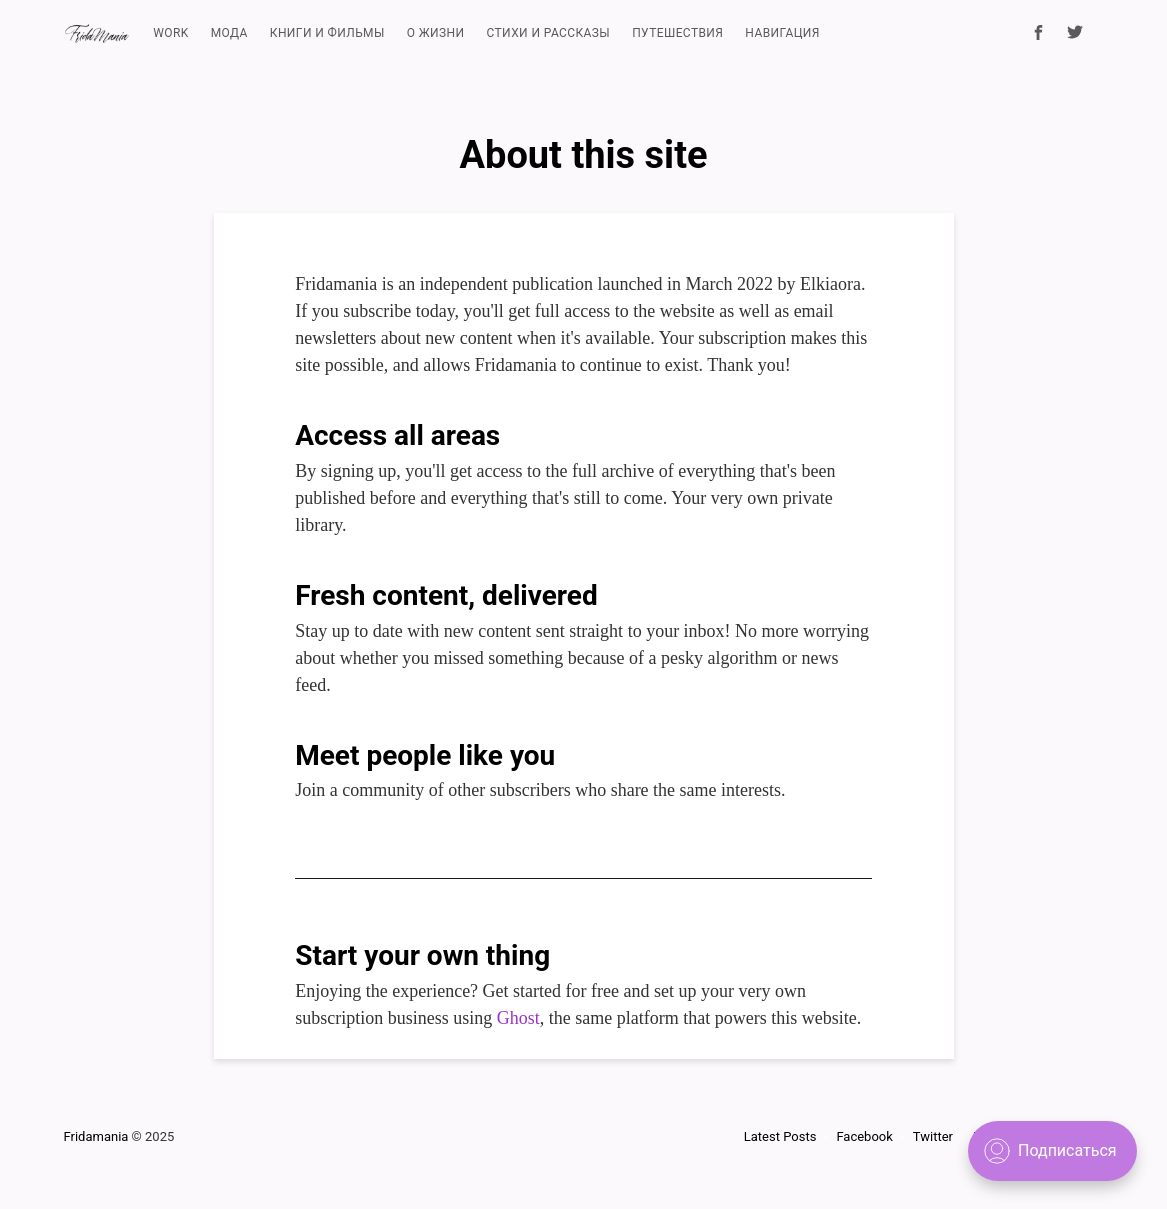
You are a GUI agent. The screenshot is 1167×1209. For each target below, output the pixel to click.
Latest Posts (780, 1136)
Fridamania (96, 1136)
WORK (170, 33)
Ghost (518, 1018)
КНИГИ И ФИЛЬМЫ (327, 33)
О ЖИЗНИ (436, 33)
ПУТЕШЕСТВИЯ (677, 33)
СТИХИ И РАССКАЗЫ (549, 33)
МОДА (229, 33)
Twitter (933, 1136)
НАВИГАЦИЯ (782, 33)
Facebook (864, 1136)
